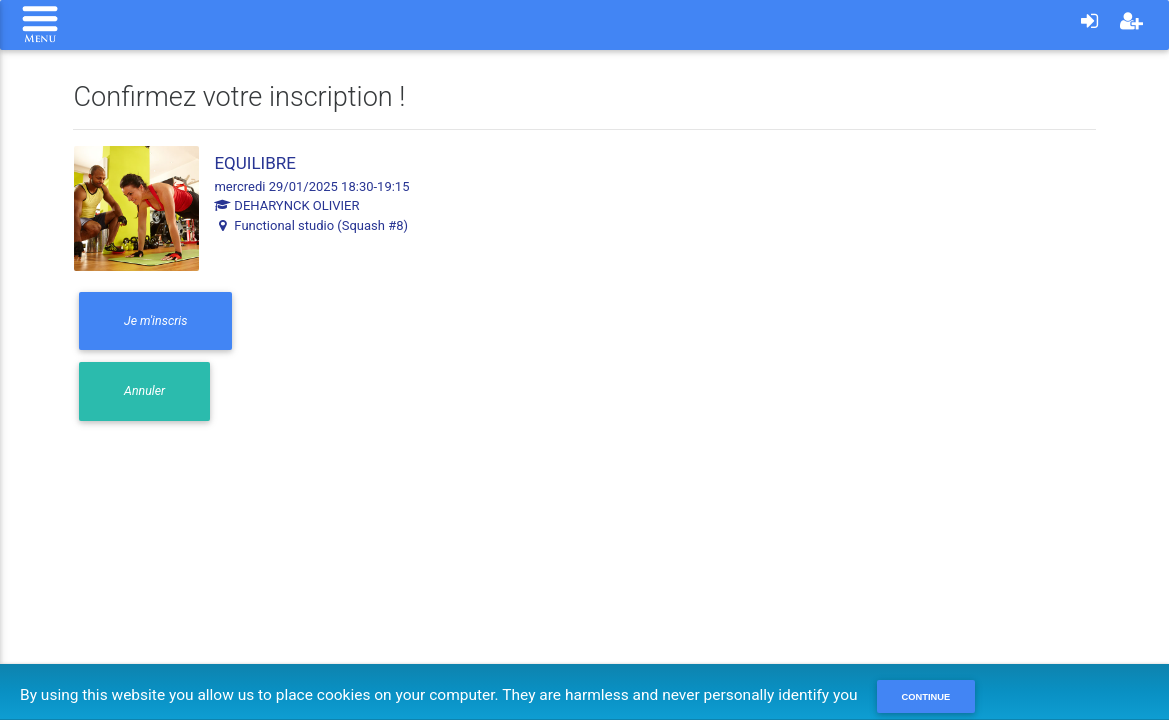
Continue (926, 697)
